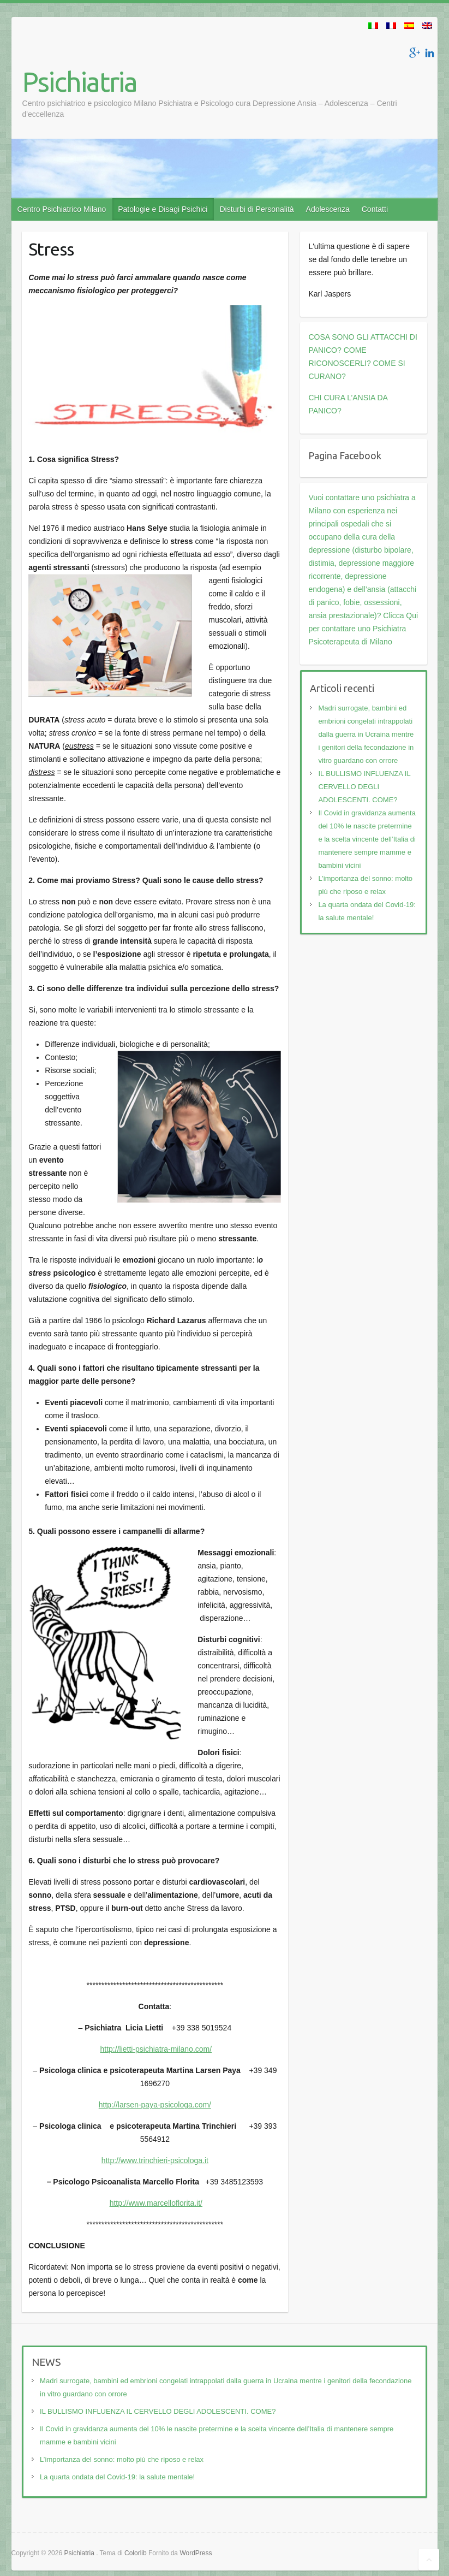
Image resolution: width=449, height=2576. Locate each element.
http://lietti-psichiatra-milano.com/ (156, 2049)
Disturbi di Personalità (256, 209)
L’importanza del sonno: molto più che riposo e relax (121, 2459)
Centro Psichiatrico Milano (61, 209)
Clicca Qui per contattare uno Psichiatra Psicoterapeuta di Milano (363, 628)
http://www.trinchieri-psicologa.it (154, 2160)
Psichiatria (79, 81)
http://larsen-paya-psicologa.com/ (155, 2104)
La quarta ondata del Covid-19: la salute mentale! (117, 2477)
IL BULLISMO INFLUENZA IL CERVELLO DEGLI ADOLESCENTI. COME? (364, 786)
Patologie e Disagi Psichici (162, 209)
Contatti (375, 209)
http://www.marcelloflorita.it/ (156, 2203)
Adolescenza (328, 209)
